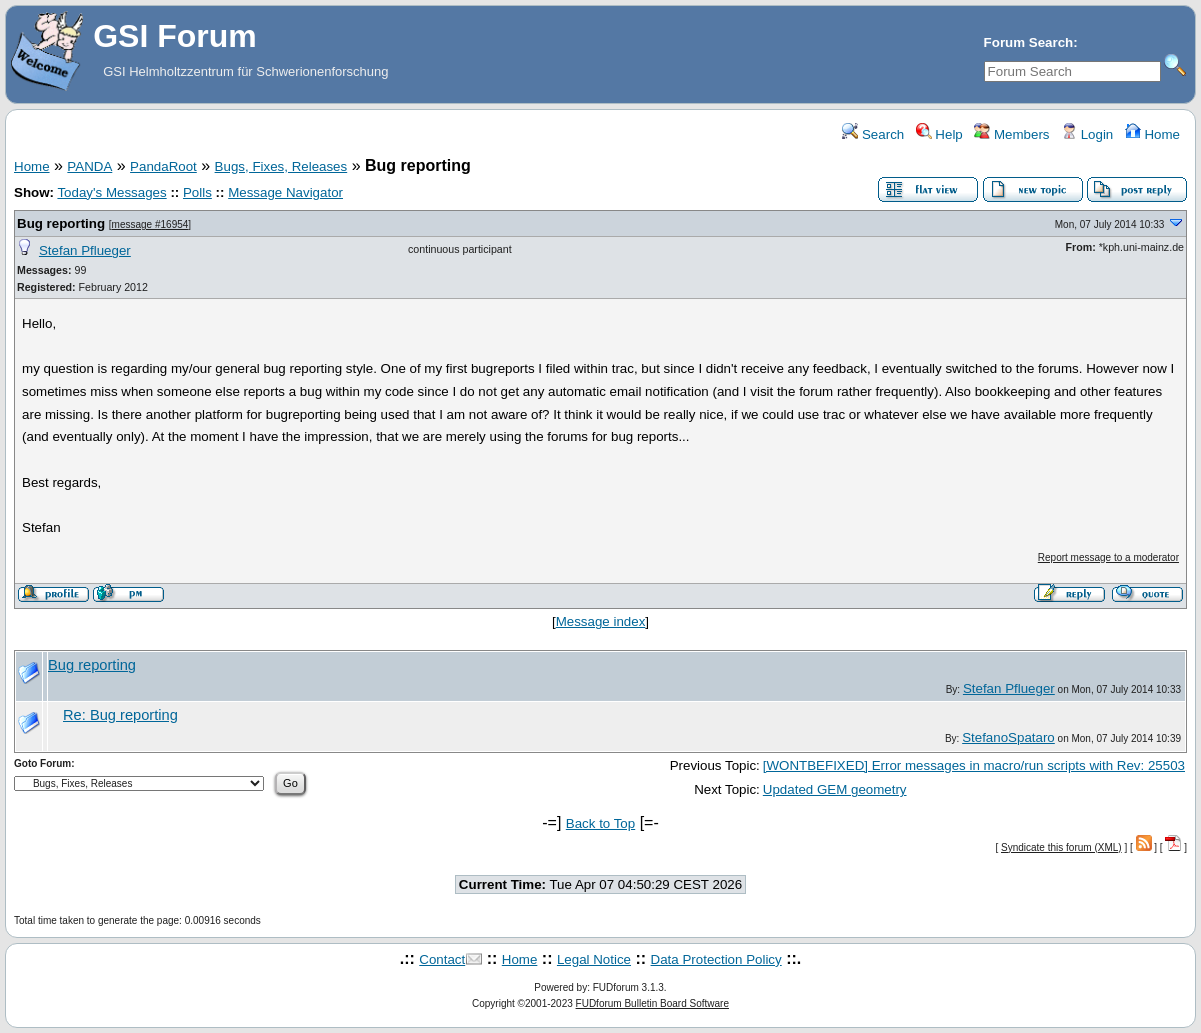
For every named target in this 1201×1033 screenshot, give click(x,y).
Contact (442, 959)
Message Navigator (285, 192)
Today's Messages (111, 192)
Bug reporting (61, 223)
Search (873, 134)
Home (1152, 134)
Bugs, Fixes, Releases (281, 166)
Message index (601, 621)
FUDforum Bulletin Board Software (652, 1003)
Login (1087, 134)
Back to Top (600, 823)
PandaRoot (163, 166)
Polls (197, 192)
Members (1011, 134)
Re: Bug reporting (120, 715)
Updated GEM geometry (835, 789)
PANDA (89, 166)
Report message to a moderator (1108, 557)
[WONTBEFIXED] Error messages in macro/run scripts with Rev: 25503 (974, 765)
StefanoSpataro (1008, 737)
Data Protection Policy (716, 959)
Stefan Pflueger (85, 250)
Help (939, 134)
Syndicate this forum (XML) (1061, 847)
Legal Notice (594, 959)
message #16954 (150, 224)
